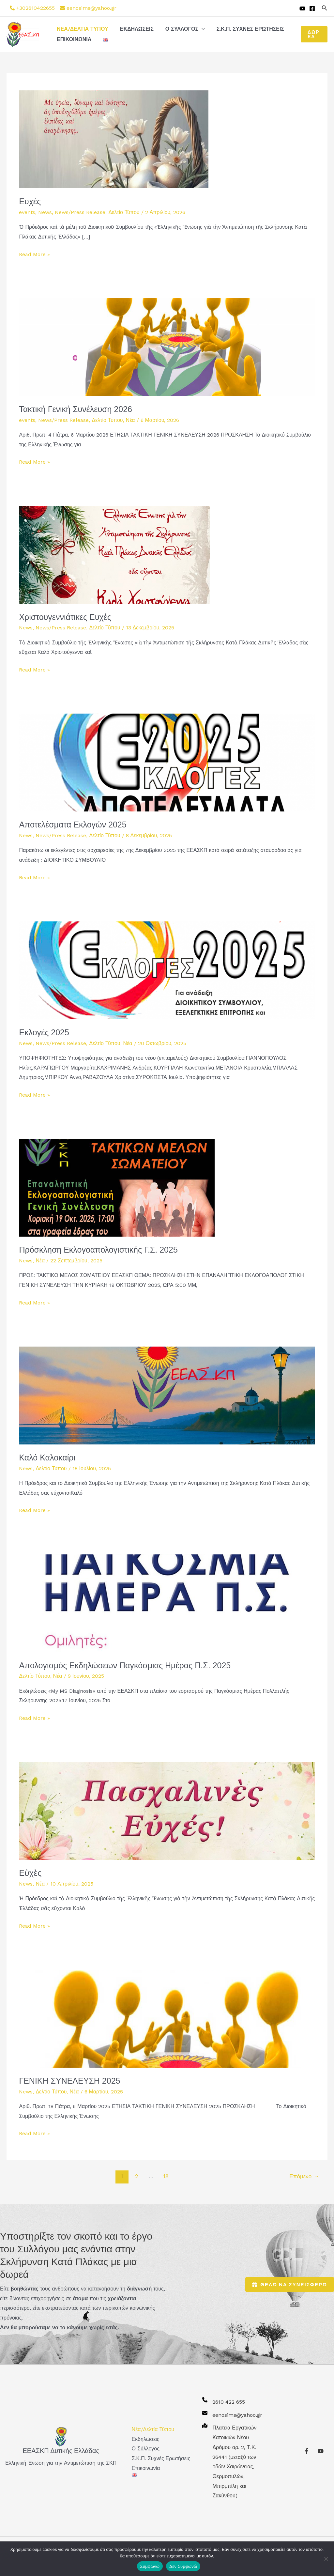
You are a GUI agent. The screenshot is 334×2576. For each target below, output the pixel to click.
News (45, 212)
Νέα (130, 420)
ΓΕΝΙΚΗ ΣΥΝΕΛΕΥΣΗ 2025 (69, 2080)
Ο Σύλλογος (182, 29)
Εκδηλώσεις (135, 29)
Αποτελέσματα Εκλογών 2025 (72, 824)
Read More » (34, 253)
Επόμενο (304, 2176)
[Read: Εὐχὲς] (167, 1810)
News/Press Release (80, 212)
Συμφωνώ (150, 2566)
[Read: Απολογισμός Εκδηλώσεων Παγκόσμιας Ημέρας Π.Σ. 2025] (167, 1603)
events (27, 212)
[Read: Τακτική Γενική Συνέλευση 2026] (167, 347)
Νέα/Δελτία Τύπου (82, 29)
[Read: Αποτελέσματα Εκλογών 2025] (167, 762)
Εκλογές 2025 (44, 1032)
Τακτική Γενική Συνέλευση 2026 (75, 409)
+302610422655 (35, 8)
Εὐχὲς (30, 1872)
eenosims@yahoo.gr (91, 8)
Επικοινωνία (73, 39)
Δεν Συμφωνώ (183, 2566)
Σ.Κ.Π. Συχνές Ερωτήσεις (246, 29)
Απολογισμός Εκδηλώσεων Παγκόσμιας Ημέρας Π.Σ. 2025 (125, 1665)
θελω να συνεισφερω (289, 2284)
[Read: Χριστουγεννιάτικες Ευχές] (114, 554)
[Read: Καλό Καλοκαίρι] (167, 1395)
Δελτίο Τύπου (123, 212)
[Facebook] (312, 8)
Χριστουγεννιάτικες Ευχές (65, 617)
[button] (324, 8)
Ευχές (30, 201)
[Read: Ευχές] (113, 139)
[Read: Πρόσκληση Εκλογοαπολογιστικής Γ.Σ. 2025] (117, 1187)
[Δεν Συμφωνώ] (326, 2558)
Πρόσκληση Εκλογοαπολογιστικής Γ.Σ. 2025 (98, 1249)
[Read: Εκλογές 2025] (167, 970)
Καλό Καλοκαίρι (47, 1457)
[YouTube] (302, 8)
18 (166, 2176)
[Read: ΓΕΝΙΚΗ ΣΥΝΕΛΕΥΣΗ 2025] (167, 2018)
